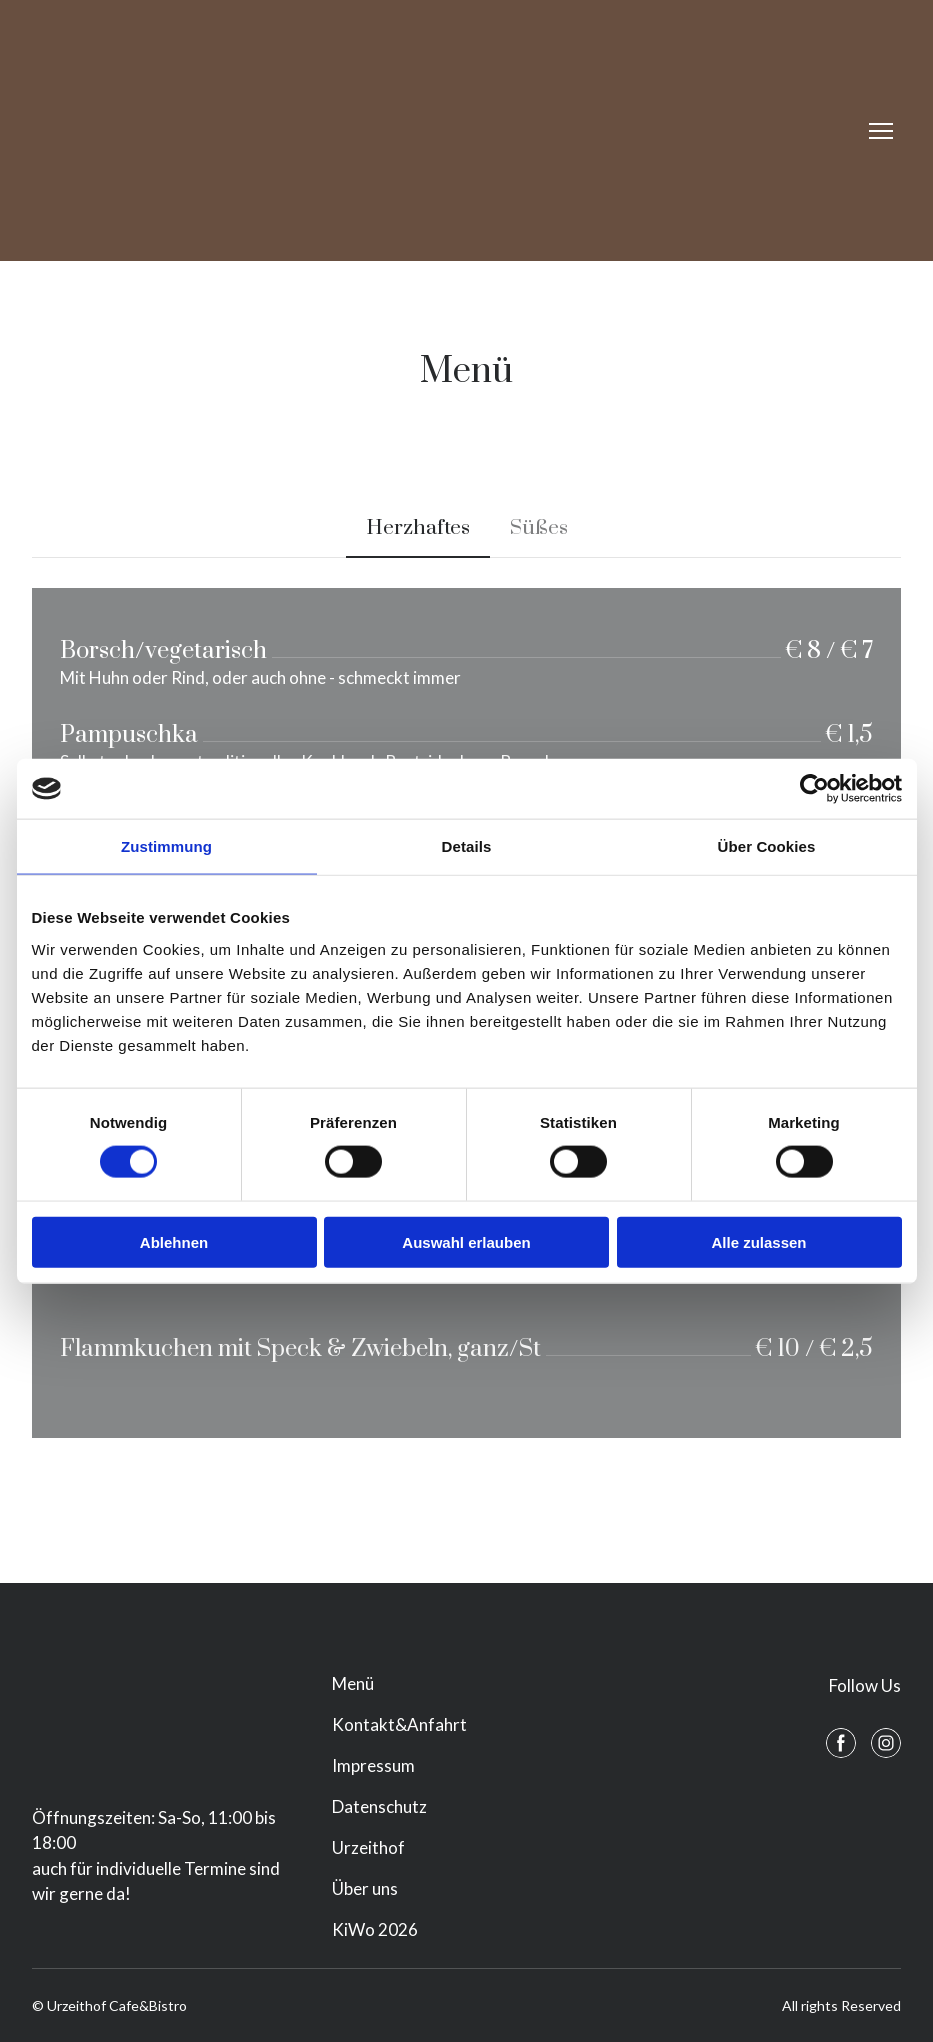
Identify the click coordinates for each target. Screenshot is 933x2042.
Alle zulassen (758, 1241)
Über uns (365, 1888)
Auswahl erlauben (466, 1241)
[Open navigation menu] (881, 131)
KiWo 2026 (375, 1929)
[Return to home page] (205, 130)
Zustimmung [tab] (166, 846)
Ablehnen (174, 1241)
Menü (353, 1683)
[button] (418, 528)
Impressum (373, 1765)
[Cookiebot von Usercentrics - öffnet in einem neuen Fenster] (814, 789)
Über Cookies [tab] (767, 846)
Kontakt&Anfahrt (399, 1724)
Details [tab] (467, 846)
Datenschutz (379, 1806)
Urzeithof (368, 1847)
